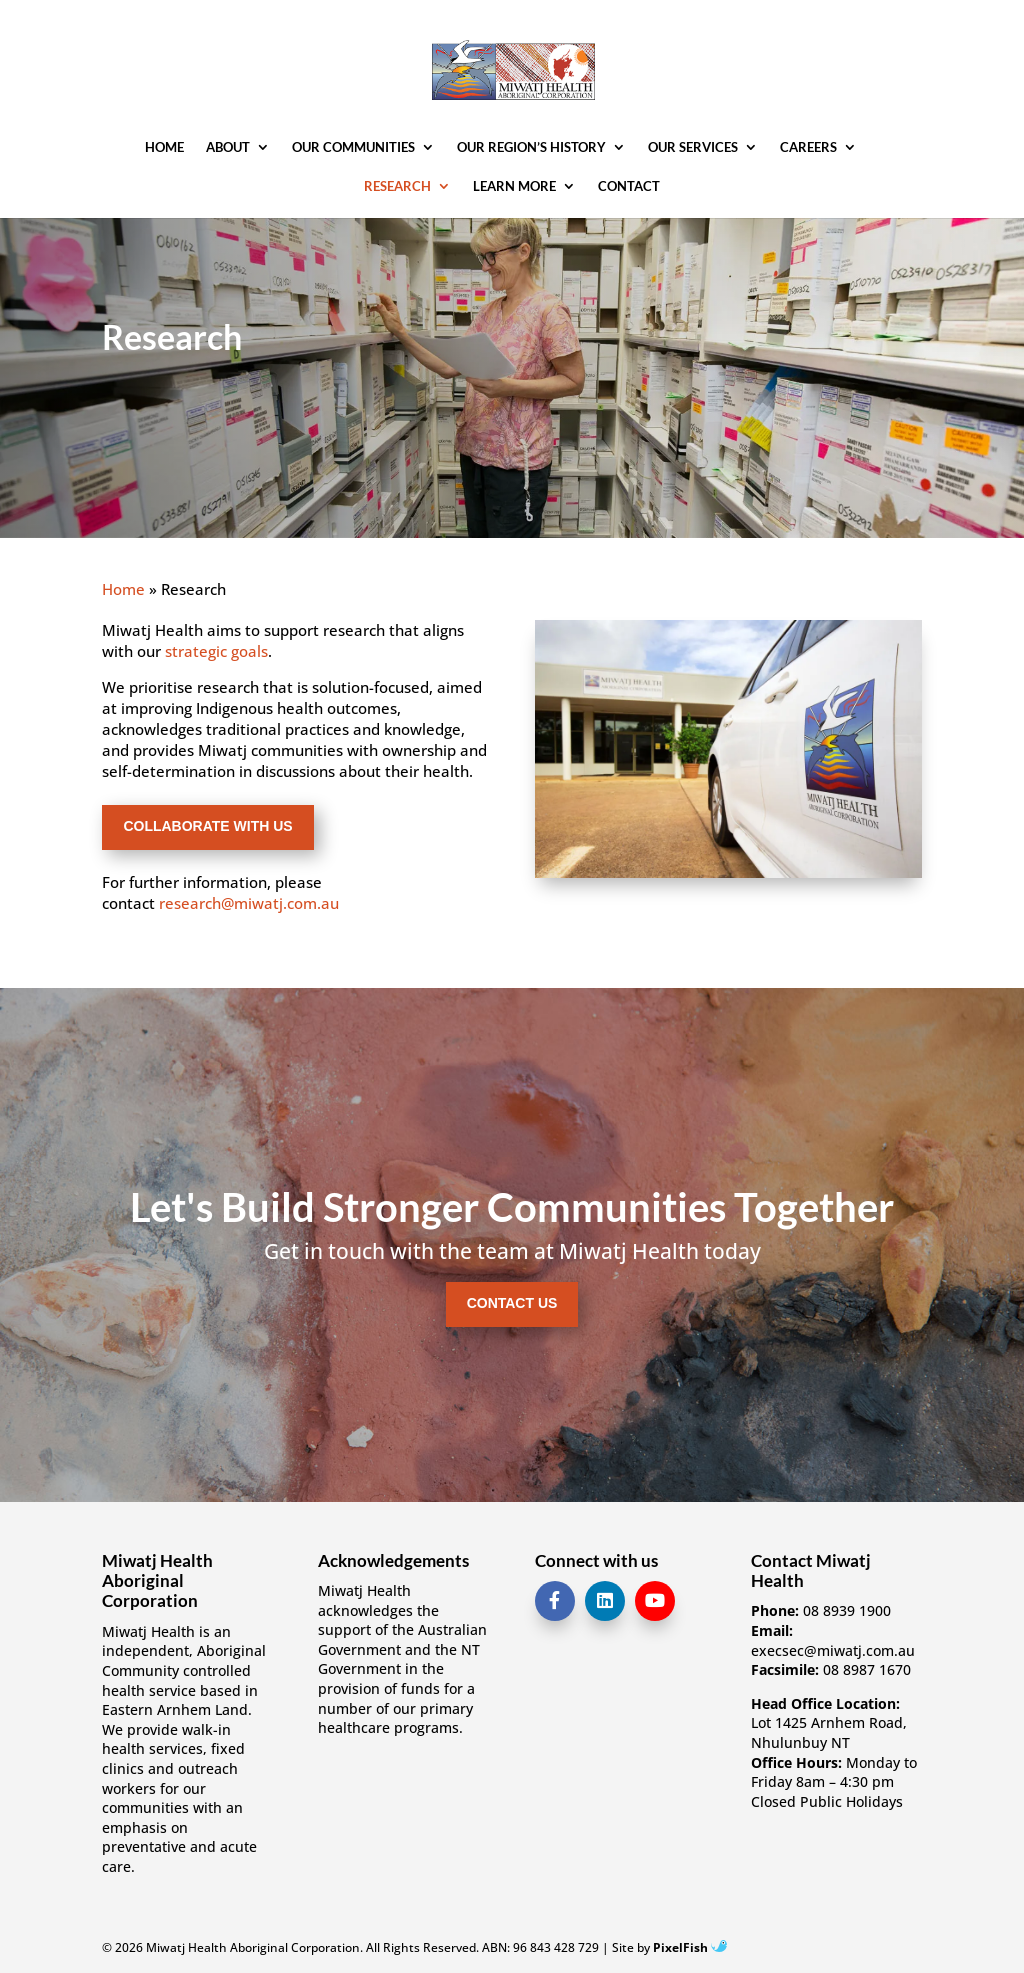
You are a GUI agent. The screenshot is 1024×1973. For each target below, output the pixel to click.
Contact (629, 186)
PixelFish (690, 1947)
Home (164, 147)
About (228, 147)
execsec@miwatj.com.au (833, 1650)
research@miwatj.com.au (249, 903)
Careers (808, 147)
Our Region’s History (531, 147)
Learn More (514, 186)
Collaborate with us (207, 826)
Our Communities (353, 147)
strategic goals (216, 651)
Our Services (693, 147)
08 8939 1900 (847, 1610)
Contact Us (512, 1303)
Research (397, 186)
